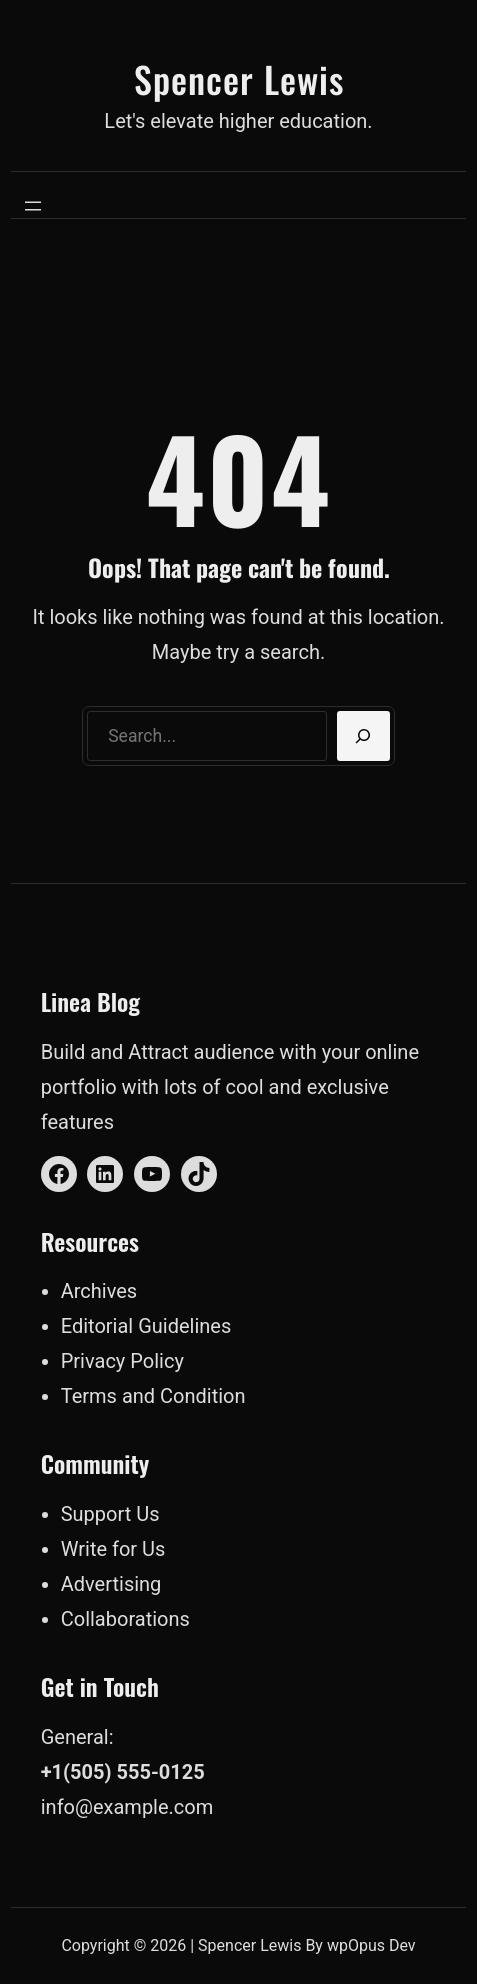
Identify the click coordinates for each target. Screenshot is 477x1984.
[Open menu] (33, 206)
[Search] (363, 736)
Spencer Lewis (239, 78)
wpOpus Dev (371, 1945)
